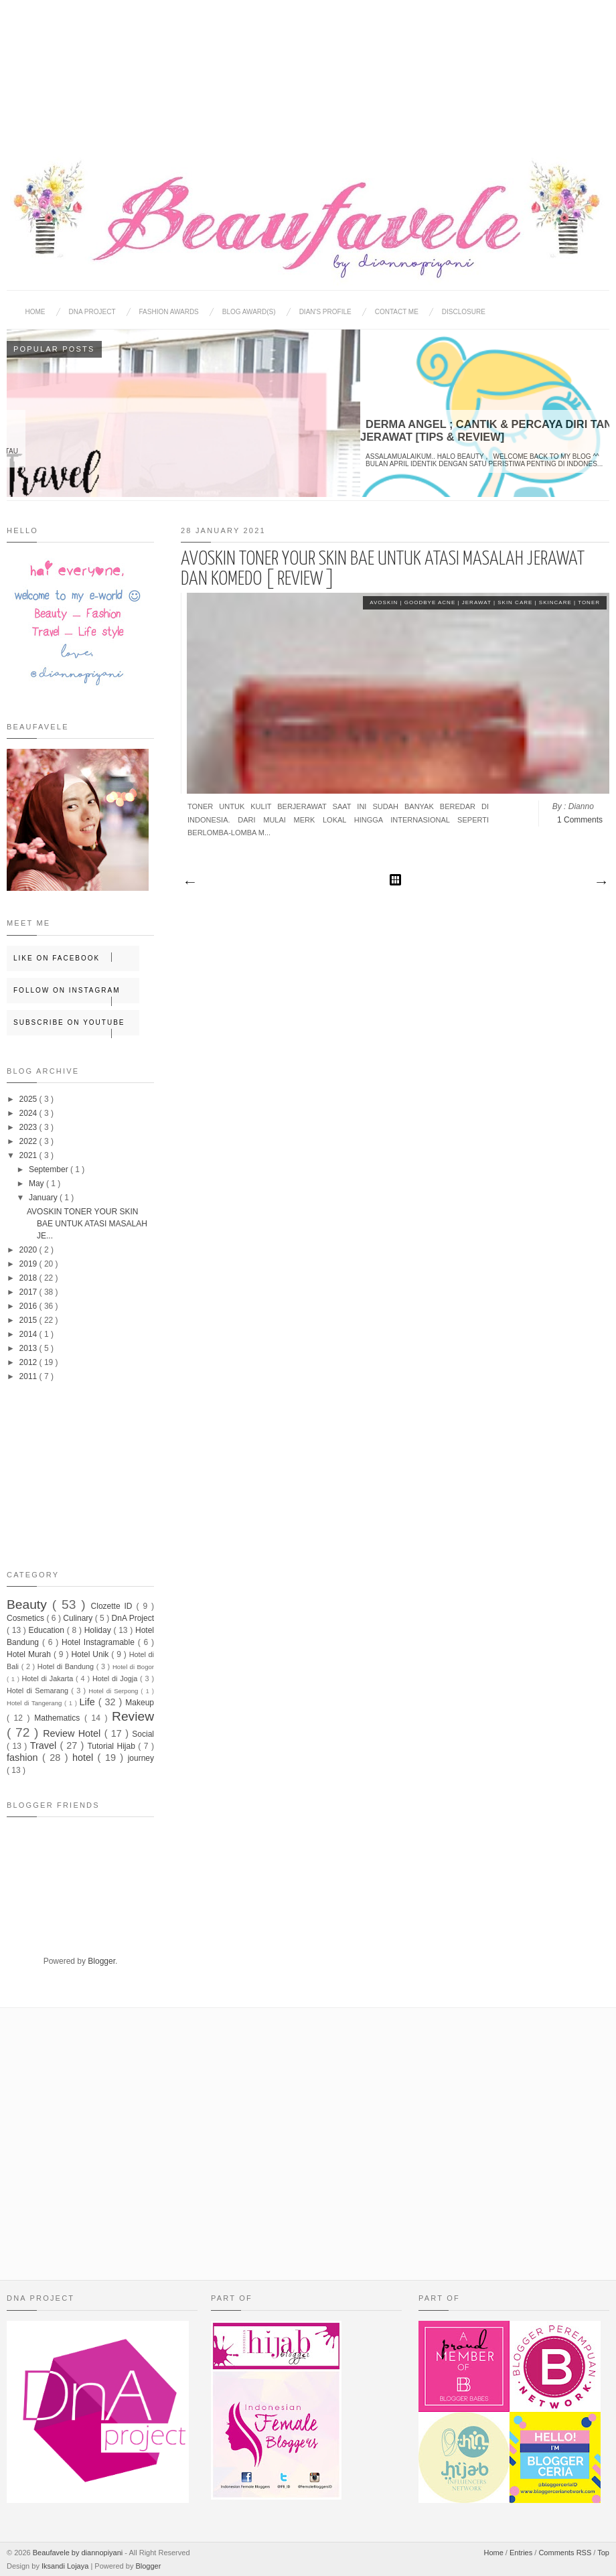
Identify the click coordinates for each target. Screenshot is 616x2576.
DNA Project (92, 311)
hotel (85, 1757)
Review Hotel (73, 1733)
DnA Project (133, 1618)
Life (89, 1702)
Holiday (99, 1630)
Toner (589, 602)
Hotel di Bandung (66, 1666)
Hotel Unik (91, 1654)
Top (603, 2553)
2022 (29, 1141)
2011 (29, 1376)
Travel (45, 1745)
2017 (29, 1292)
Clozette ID (114, 1606)
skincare (556, 602)
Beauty (29, 1604)
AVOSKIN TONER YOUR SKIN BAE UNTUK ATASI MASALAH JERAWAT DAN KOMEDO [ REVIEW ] (383, 569)
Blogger (101, 1961)
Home (35, 311)
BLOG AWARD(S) (249, 311)
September (49, 1169)
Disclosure (463, 311)
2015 (29, 1320)
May (37, 1183)
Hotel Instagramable (100, 1642)
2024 (29, 1113)
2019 (29, 1264)
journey (141, 1758)
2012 (29, 1362)
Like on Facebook (76, 957)
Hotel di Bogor (133, 1666)
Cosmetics (26, 1618)
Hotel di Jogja (116, 1678)
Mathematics (59, 1718)
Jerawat (477, 602)
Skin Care (515, 602)
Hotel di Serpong (114, 1691)
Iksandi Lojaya (66, 2566)
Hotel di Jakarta (48, 1678)
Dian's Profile (325, 311)
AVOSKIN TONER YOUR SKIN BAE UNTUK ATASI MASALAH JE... (87, 1223)
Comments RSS (565, 2553)
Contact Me (396, 311)
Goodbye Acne (431, 602)
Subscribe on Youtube (76, 1027)
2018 (29, 1278)
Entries (522, 2553)
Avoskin (385, 602)
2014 (29, 1334)
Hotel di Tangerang (35, 1703)
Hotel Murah (30, 1654)
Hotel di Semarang (39, 1691)
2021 (29, 1155)
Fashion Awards (169, 311)
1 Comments (580, 820)
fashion (24, 1757)
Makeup (139, 1702)
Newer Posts (189, 882)
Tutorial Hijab (112, 1746)
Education (48, 1630)
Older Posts (600, 882)
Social (143, 1734)
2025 (29, 1099)
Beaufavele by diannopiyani (79, 2553)
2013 (29, 1348)
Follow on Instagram (76, 995)
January (44, 1197)
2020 (29, 1250)
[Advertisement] (308, 67)
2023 (29, 1127)
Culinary (78, 1618)
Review (133, 1716)
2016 (29, 1306)
